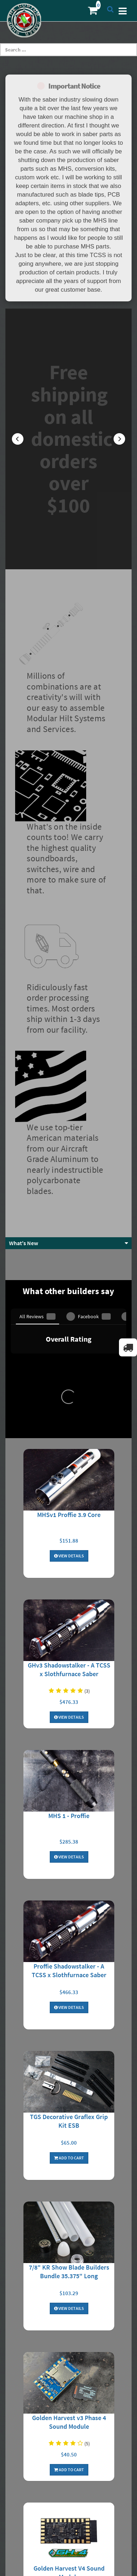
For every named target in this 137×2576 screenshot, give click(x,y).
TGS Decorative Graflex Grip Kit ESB (69, 1713)
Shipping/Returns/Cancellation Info (68, 2359)
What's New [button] (23, 982)
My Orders (68, 2437)
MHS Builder (69, 2503)
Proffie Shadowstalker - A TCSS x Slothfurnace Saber (69, 1562)
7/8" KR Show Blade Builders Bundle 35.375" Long (69, 1863)
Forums (68, 2491)
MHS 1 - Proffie (68, 1408)
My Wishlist (68, 2448)
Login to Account (68, 2425)
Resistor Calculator (69, 2394)
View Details (69, 1147)
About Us (69, 2347)
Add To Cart (69, 1750)
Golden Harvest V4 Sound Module (69, 2165)
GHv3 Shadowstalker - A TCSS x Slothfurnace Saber (69, 1261)
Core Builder (68, 2514)
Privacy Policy (68, 2371)
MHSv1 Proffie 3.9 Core (69, 1107)
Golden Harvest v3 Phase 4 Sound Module (69, 2014)
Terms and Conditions (68, 2382)
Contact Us (68, 2460)
